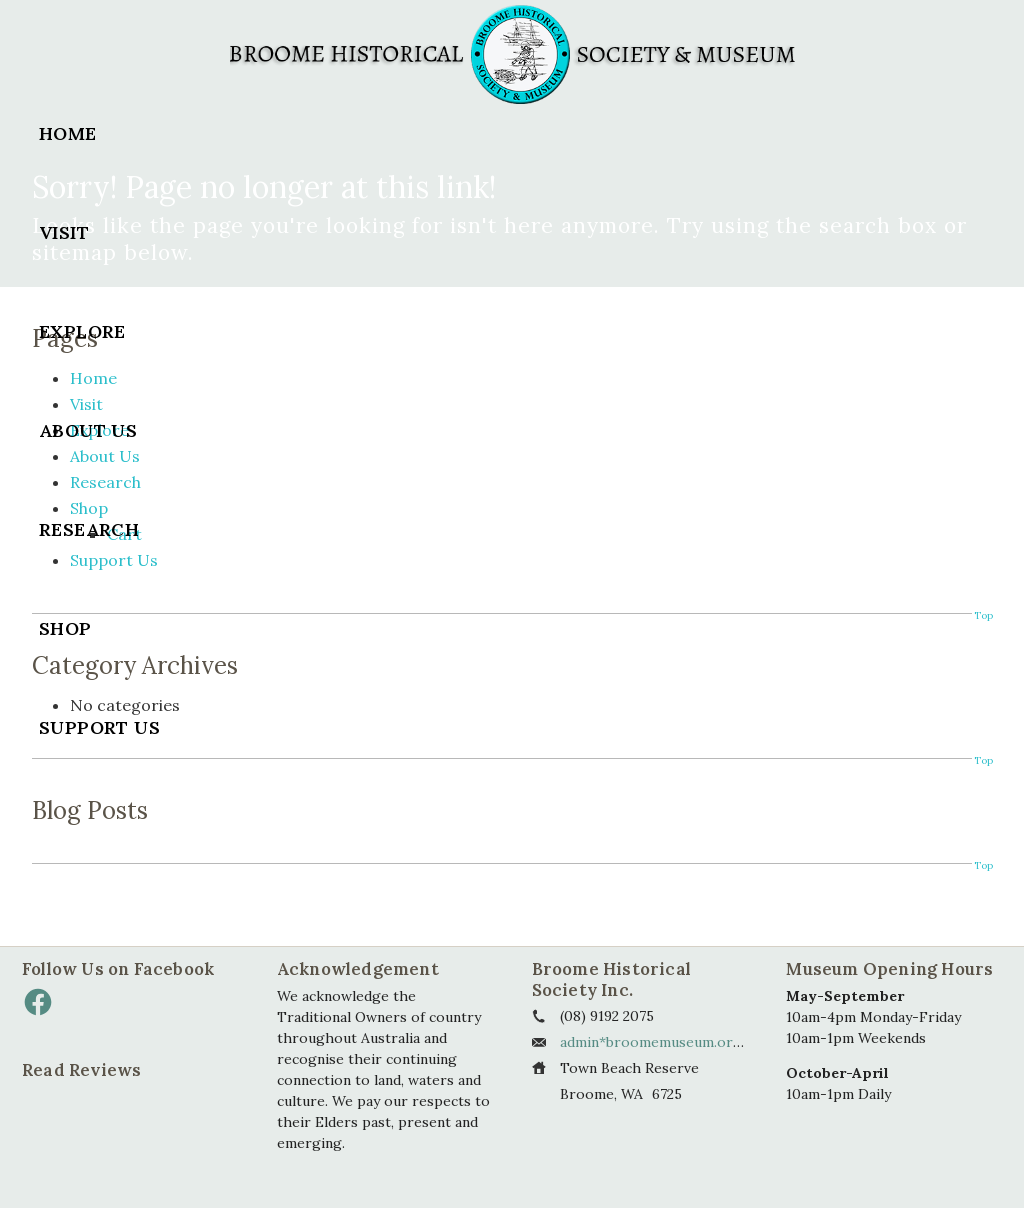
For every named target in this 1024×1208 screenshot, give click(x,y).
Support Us (99, 727)
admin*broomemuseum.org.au (660, 1042)
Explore (82, 331)
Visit (64, 232)
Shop (65, 628)
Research (89, 529)
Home (68, 133)
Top (983, 865)
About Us (88, 430)
